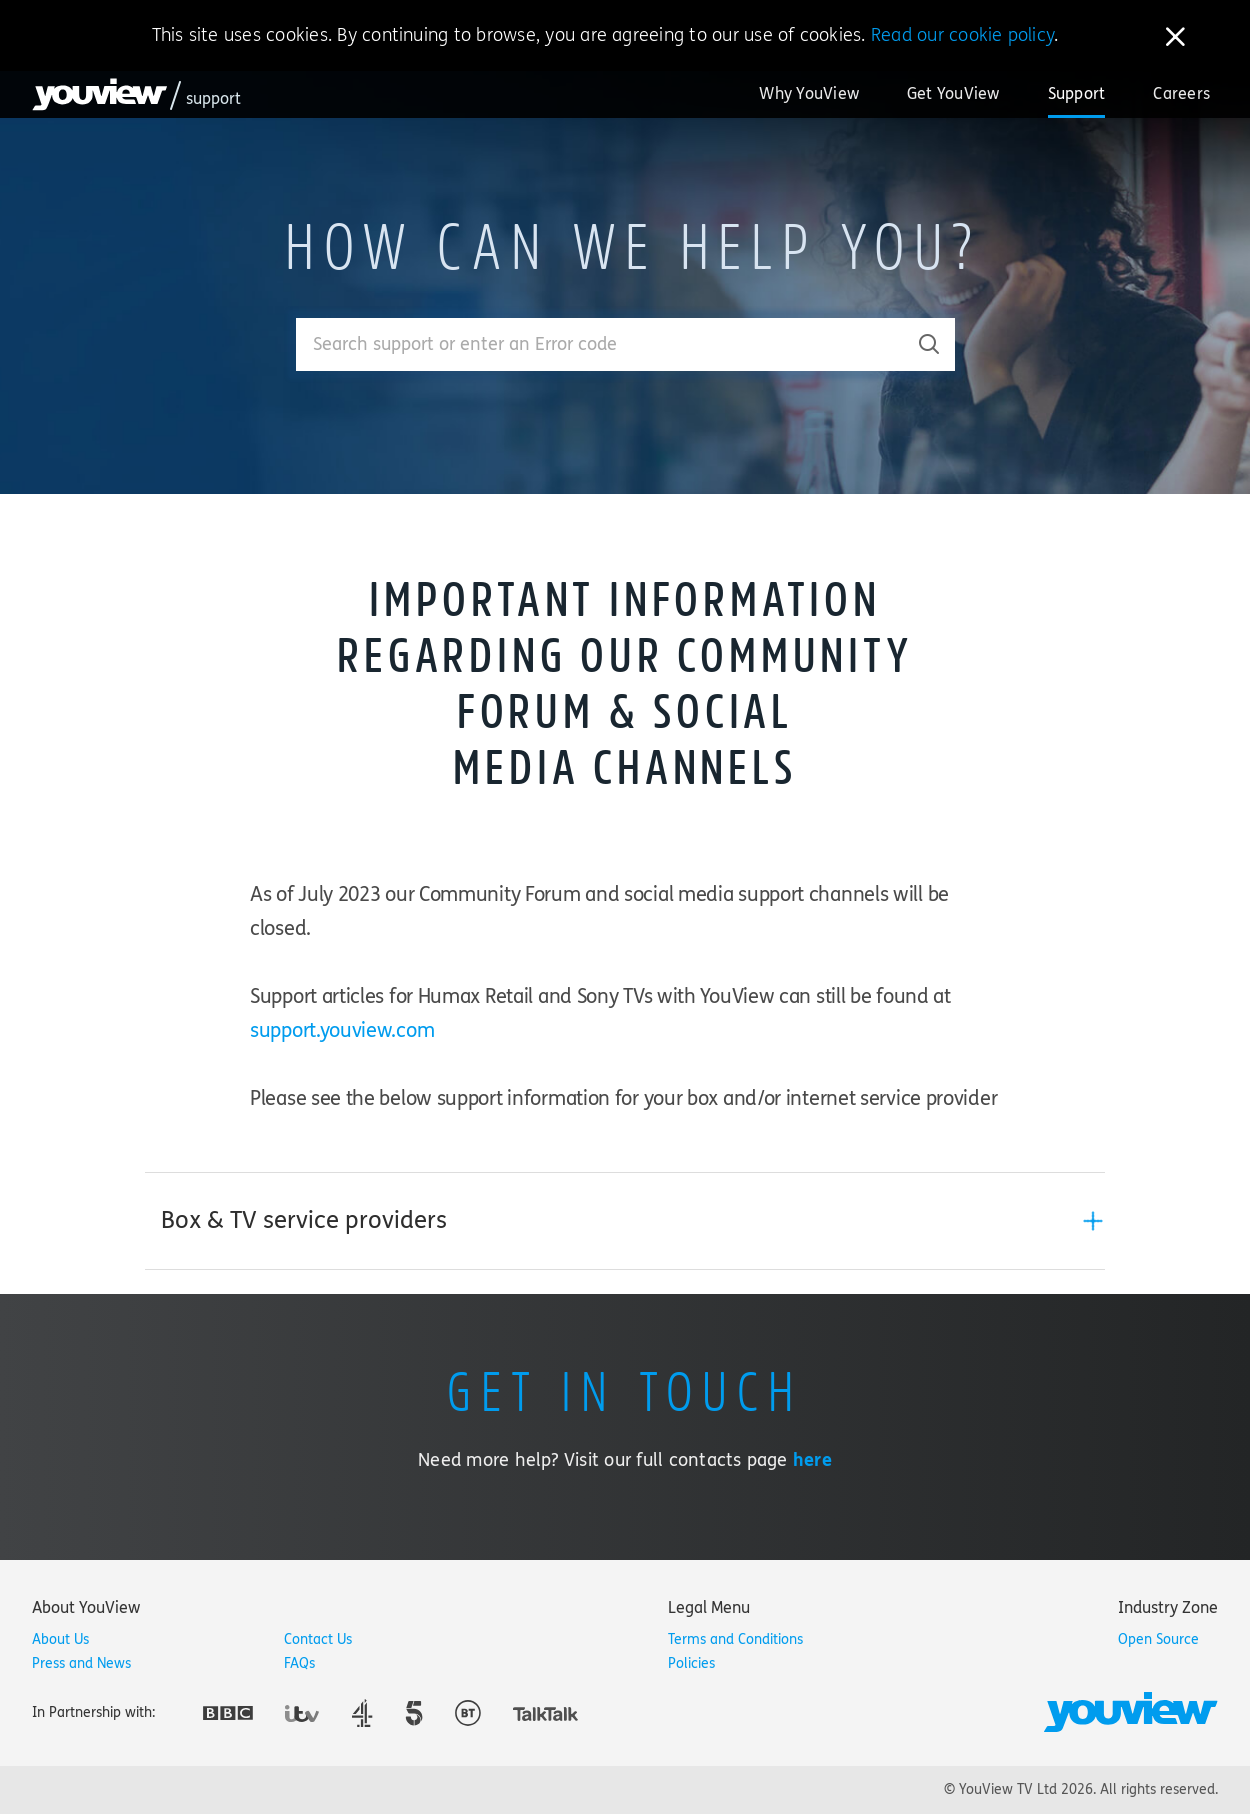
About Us (60, 1639)
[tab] (625, 1221)
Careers (1181, 93)
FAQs (299, 1663)
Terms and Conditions (735, 1639)
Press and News (81, 1663)
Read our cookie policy (962, 35)
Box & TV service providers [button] (304, 1220)
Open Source (1158, 1639)
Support (1077, 93)
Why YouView (809, 93)
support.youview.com (342, 1030)
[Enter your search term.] (600, 344)
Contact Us (318, 1639)
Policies (691, 1663)
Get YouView (953, 93)
